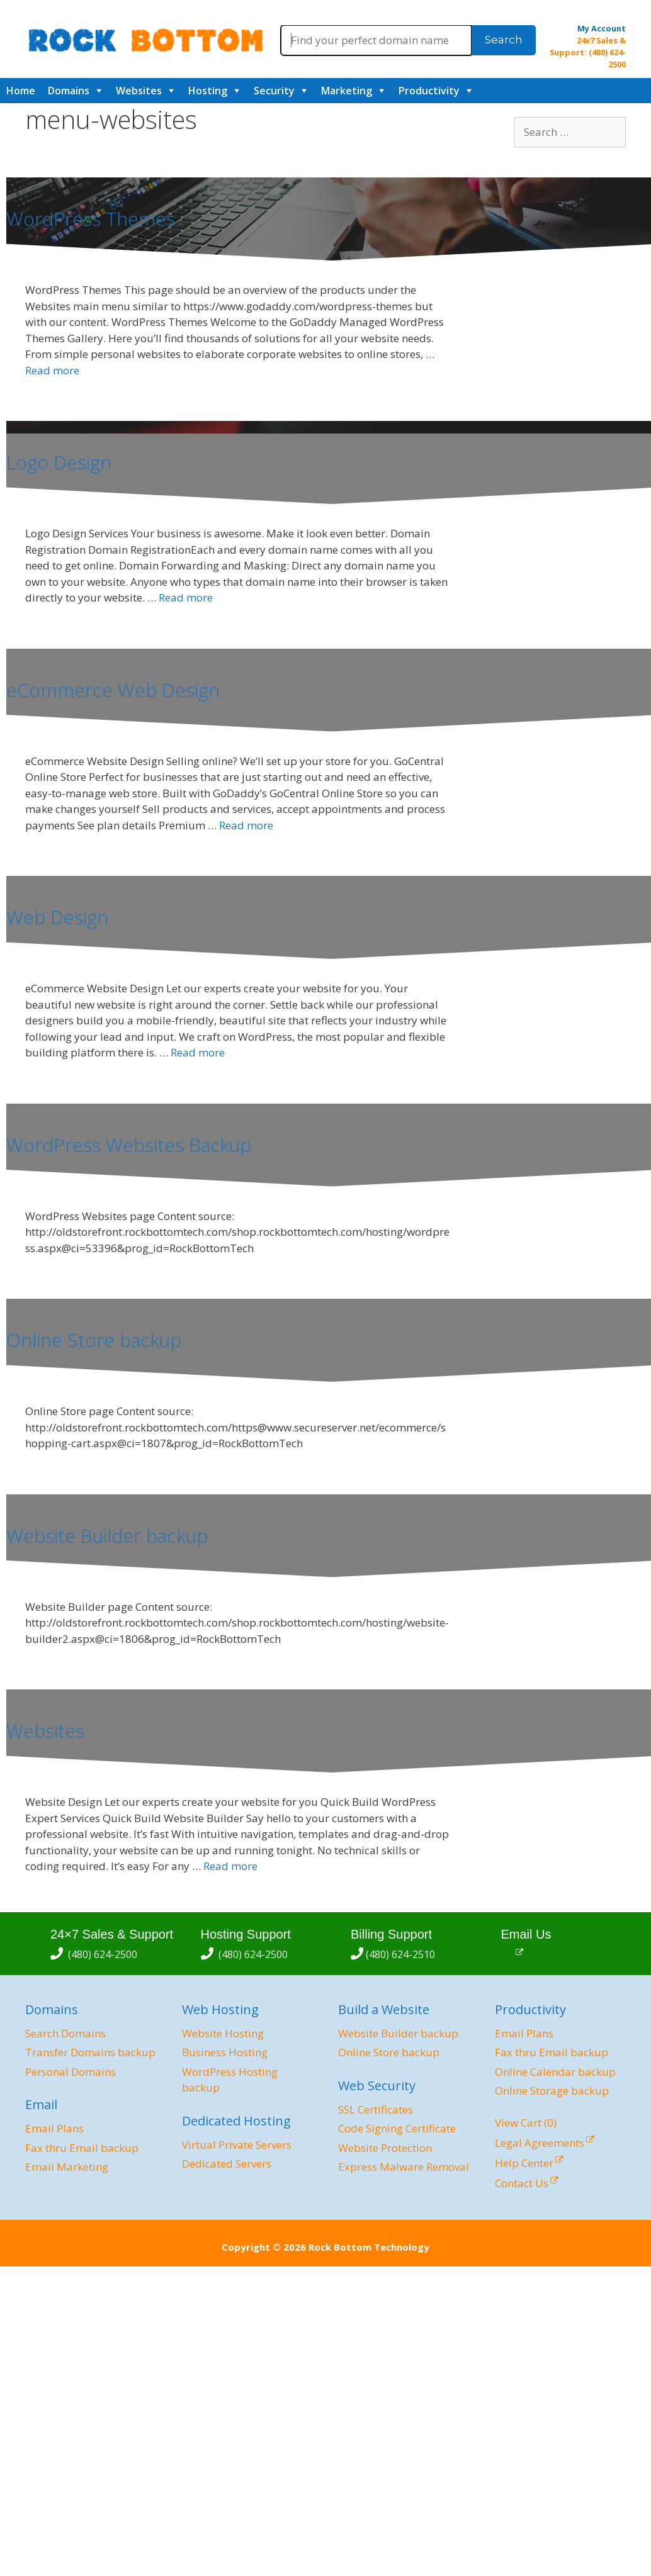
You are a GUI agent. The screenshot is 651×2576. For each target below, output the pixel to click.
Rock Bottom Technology (369, 2247)
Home (20, 91)
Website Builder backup (107, 1535)
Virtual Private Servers (237, 2144)
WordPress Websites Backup (128, 1145)
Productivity (429, 91)
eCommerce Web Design (113, 690)
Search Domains (65, 2033)
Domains (68, 91)
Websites (139, 91)
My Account (601, 28)
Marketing (346, 91)
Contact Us (521, 2183)
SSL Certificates (375, 2109)
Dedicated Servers (226, 2163)
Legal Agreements (539, 2143)
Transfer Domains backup (90, 2052)
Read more (52, 370)
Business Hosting (225, 2052)
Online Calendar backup (555, 2071)
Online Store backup (93, 1340)
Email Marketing (66, 2166)
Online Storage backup (552, 2090)
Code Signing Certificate (397, 2128)
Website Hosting (223, 2033)
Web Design (57, 917)
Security (274, 91)
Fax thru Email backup (82, 2148)
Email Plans (54, 2128)
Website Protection (385, 2148)
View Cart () (526, 2122)
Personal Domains (70, 2071)
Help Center (524, 2163)
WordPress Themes (90, 219)
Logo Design (58, 462)
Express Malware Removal (403, 2166)
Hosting (207, 91)
